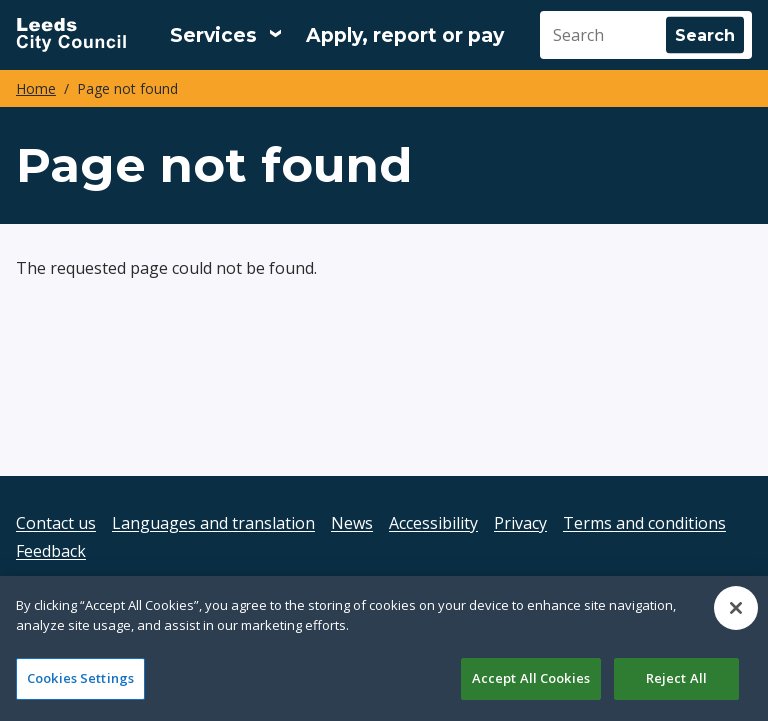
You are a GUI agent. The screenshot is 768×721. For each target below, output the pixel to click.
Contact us (56, 523)
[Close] (736, 608)
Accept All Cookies (531, 678)
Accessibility (433, 523)
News (352, 523)
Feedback (51, 551)
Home (36, 88)
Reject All (676, 678)
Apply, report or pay (405, 35)
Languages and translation (213, 523)
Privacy (520, 523)
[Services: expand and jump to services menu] (226, 35)
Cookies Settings (80, 678)
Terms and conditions (644, 523)
